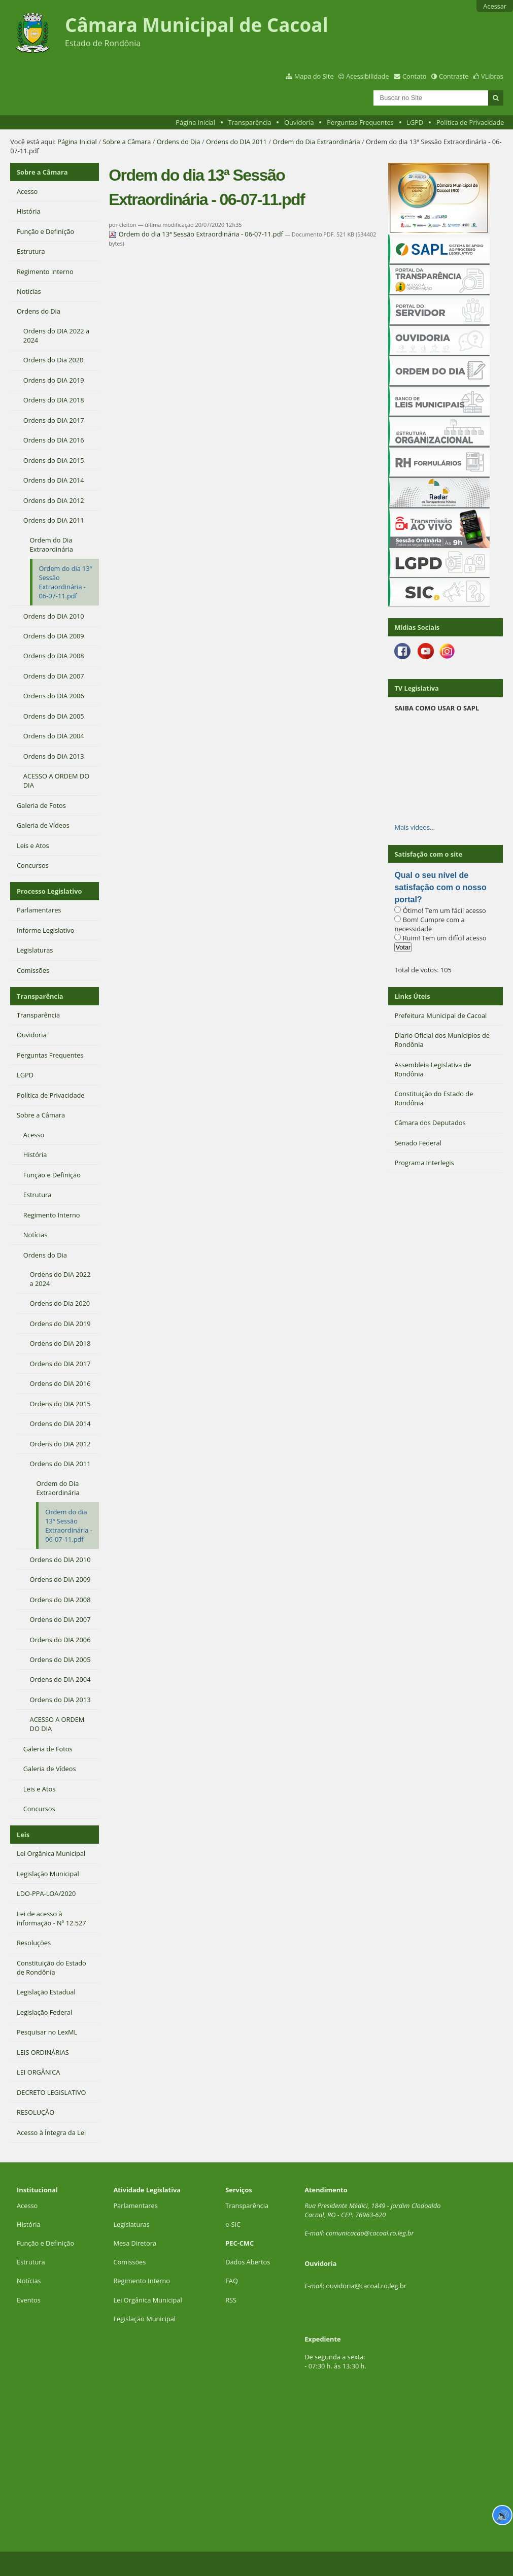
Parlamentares (135, 2205)
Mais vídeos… (414, 827)
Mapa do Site (314, 76)
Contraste (453, 76)
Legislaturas (131, 2224)
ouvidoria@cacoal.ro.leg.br (366, 2285)
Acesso (27, 2205)
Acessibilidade (367, 76)
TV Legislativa (416, 688)
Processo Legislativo (49, 891)
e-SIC (233, 2224)
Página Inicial (195, 122)
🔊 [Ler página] (502, 2515)
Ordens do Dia (178, 141)
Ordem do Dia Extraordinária (316, 141)
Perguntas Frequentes (360, 122)
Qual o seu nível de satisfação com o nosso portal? (440, 887)
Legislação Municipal (144, 2318)
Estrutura (31, 2261)
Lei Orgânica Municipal (147, 2299)
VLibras (492, 76)
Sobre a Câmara (126, 141)
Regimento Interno (141, 2280)
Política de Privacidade (470, 122)
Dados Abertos (247, 2261)
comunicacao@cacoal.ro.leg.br (370, 2233)
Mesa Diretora (134, 2243)
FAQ (231, 2280)
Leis (23, 1834)
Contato (414, 76)
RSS (230, 2299)
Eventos (29, 2299)
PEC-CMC (239, 2243)
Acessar (494, 6)
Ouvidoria (299, 122)
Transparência (249, 122)
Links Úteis (412, 996)
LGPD (414, 122)
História (29, 2224)
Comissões (129, 2261)
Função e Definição (45, 2243)
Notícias (29, 2280)
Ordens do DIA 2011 (236, 141)
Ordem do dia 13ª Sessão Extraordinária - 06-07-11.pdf (197, 234)
